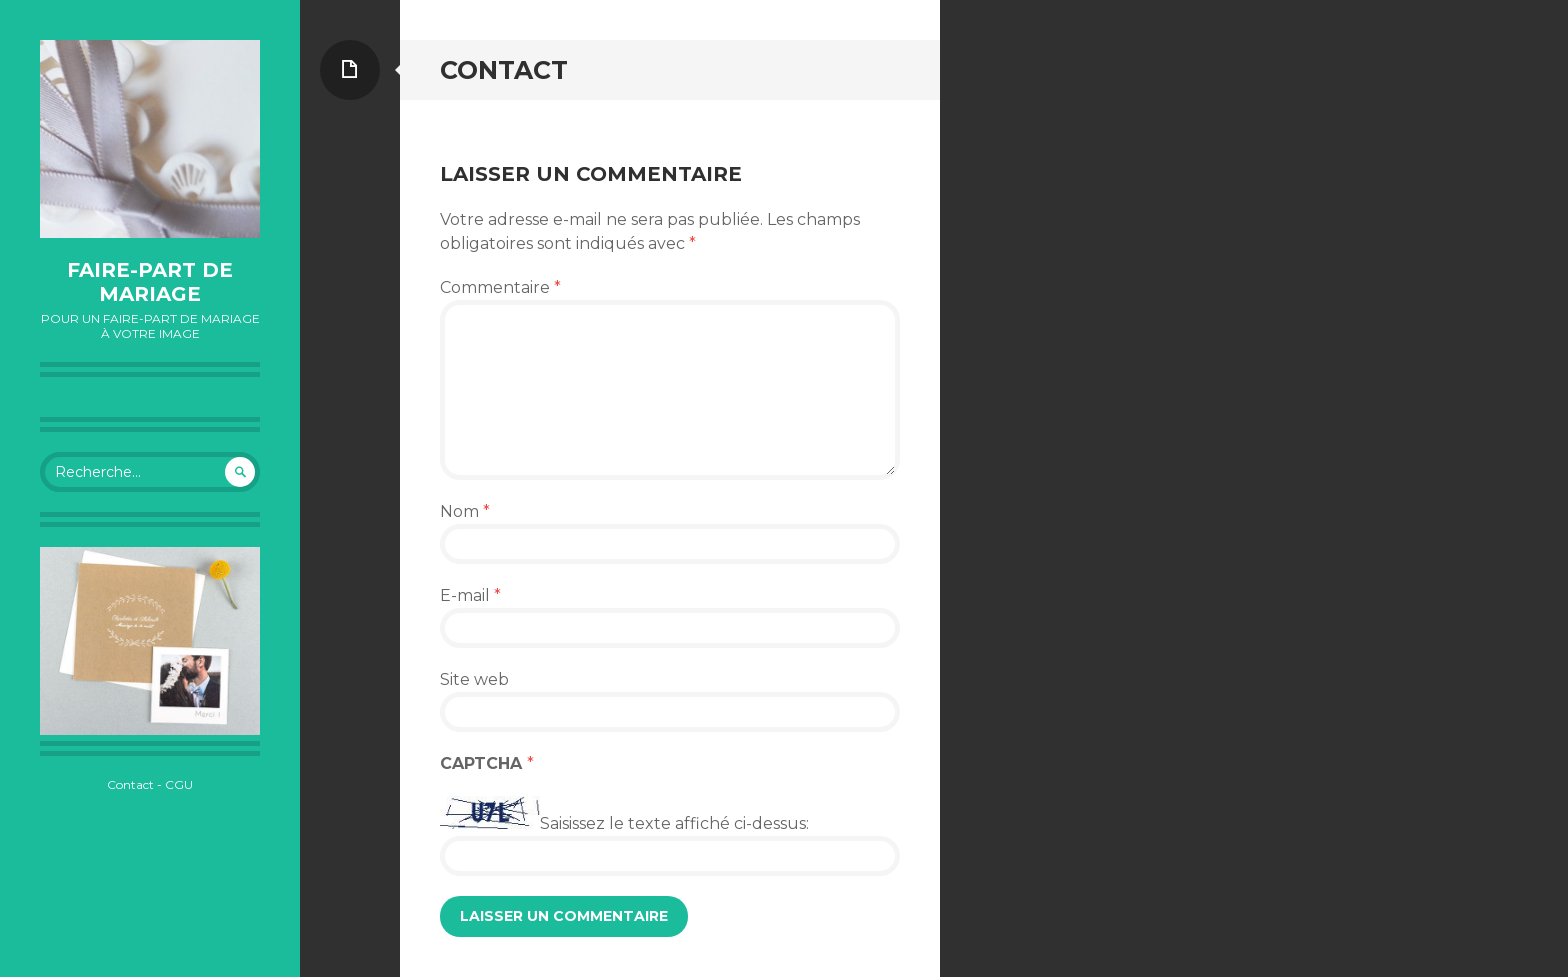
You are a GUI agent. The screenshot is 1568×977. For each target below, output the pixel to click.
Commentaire (500, 287)
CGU (179, 784)
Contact (130, 784)
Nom (465, 511)
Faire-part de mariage (150, 282)
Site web (474, 679)
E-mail (470, 595)
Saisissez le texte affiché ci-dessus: (674, 823)
